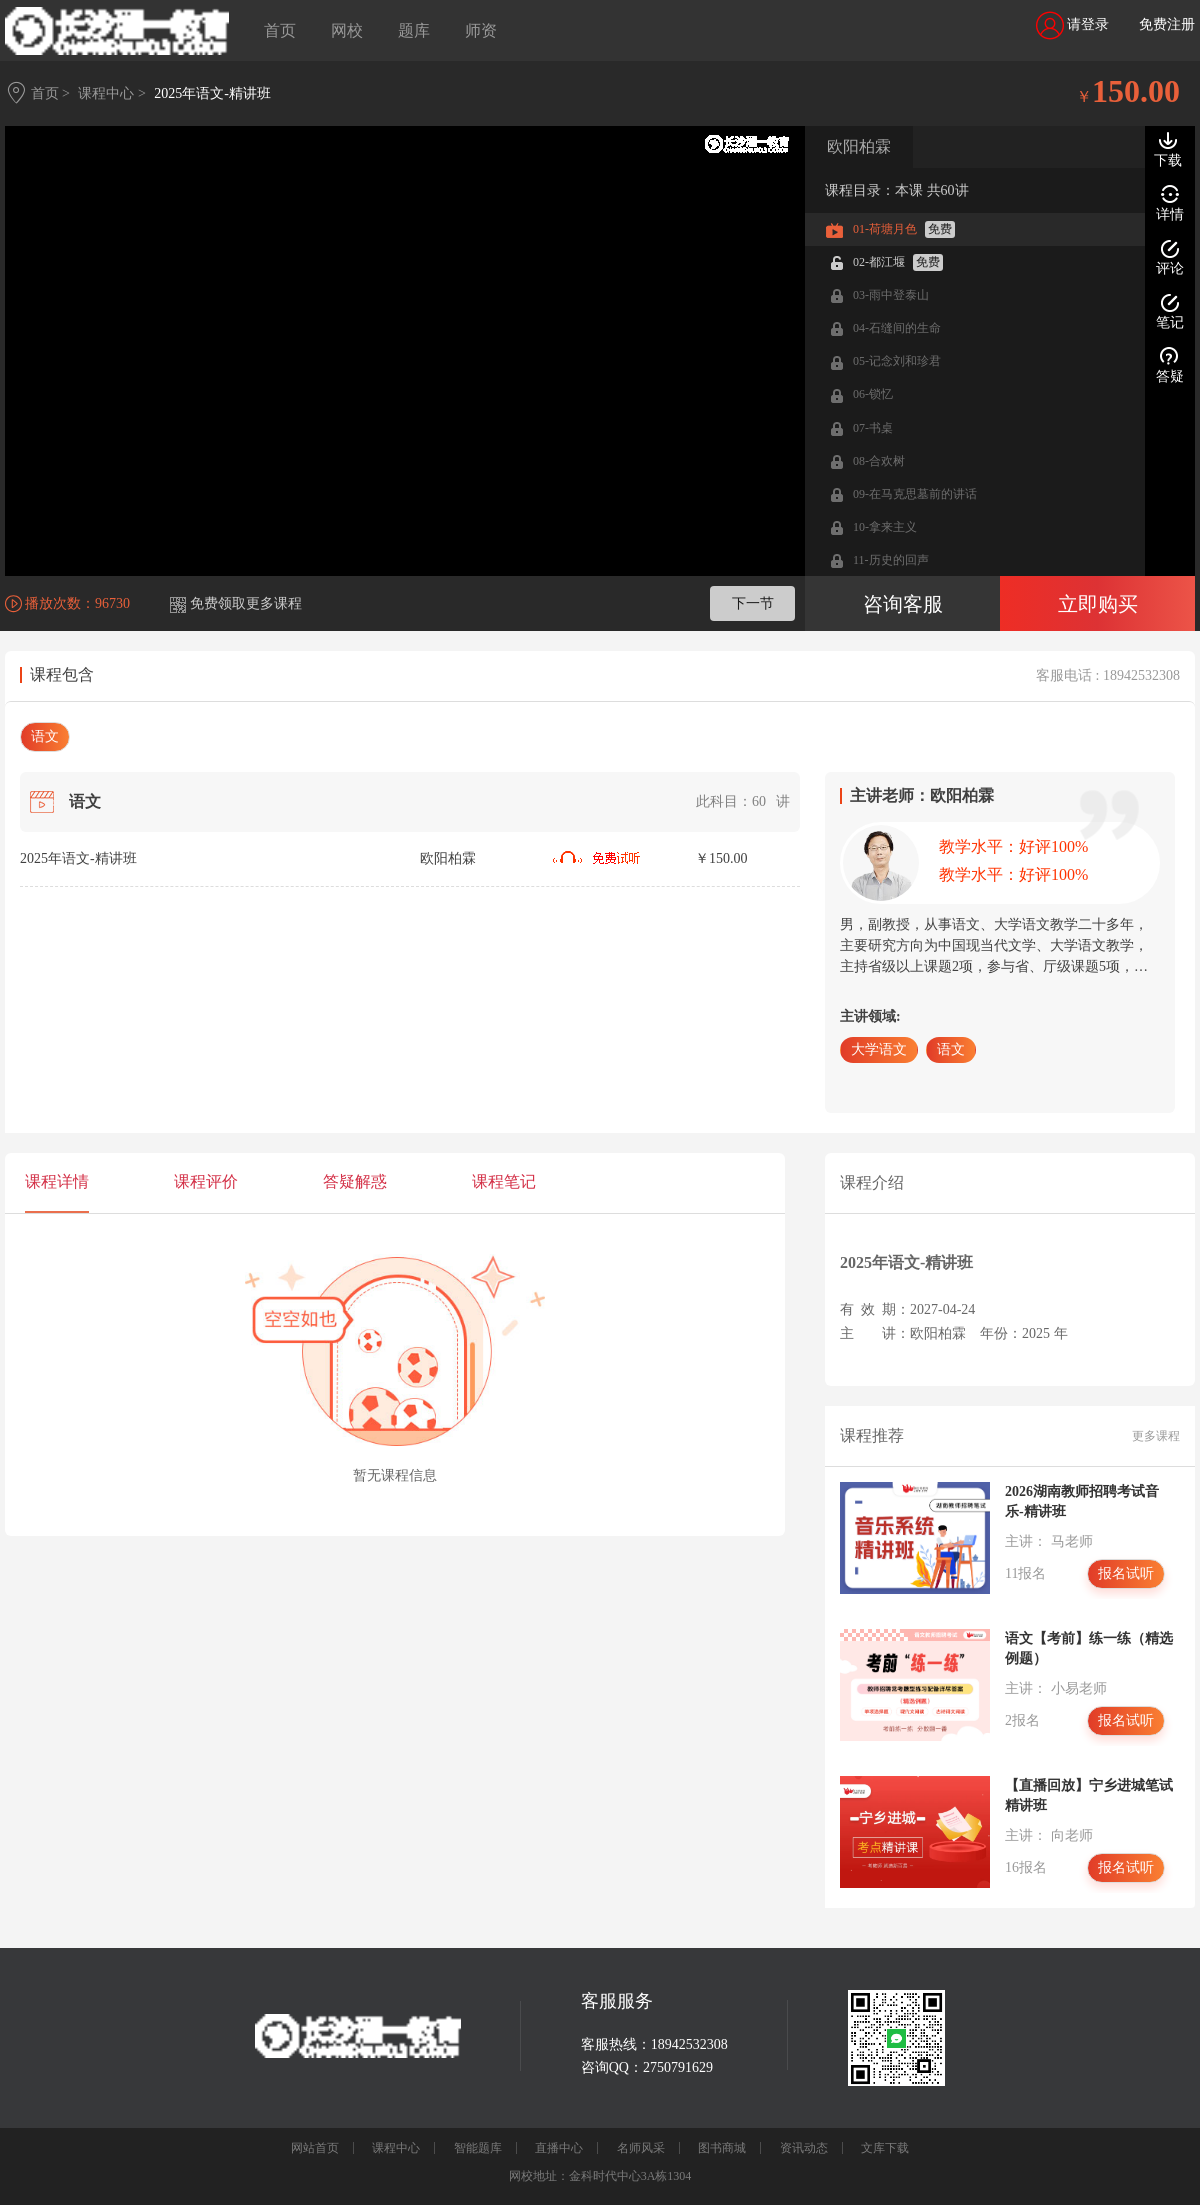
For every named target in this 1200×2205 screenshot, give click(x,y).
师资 (481, 30)
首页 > (50, 93)
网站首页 (315, 2148)
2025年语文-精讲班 (212, 93)
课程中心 (396, 2148)
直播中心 (559, 2148)
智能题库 (478, 2148)
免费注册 (1167, 24)
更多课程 (1156, 1436)
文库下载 (885, 2148)
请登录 (1073, 25)
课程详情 (57, 1181)
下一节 (753, 603)
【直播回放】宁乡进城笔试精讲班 (1089, 1795)
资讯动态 (804, 2148)
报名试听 (1126, 1573)
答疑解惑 (355, 1181)
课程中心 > (111, 93)
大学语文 (879, 1049)
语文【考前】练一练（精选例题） (1089, 1648)
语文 (45, 736)
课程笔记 (504, 1181)
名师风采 (641, 2148)
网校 (347, 30)
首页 (280, 30)
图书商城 (722, 2148)
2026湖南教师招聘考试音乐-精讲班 (1082, 1501)
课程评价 (206, 1181)
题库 (414, 30)
